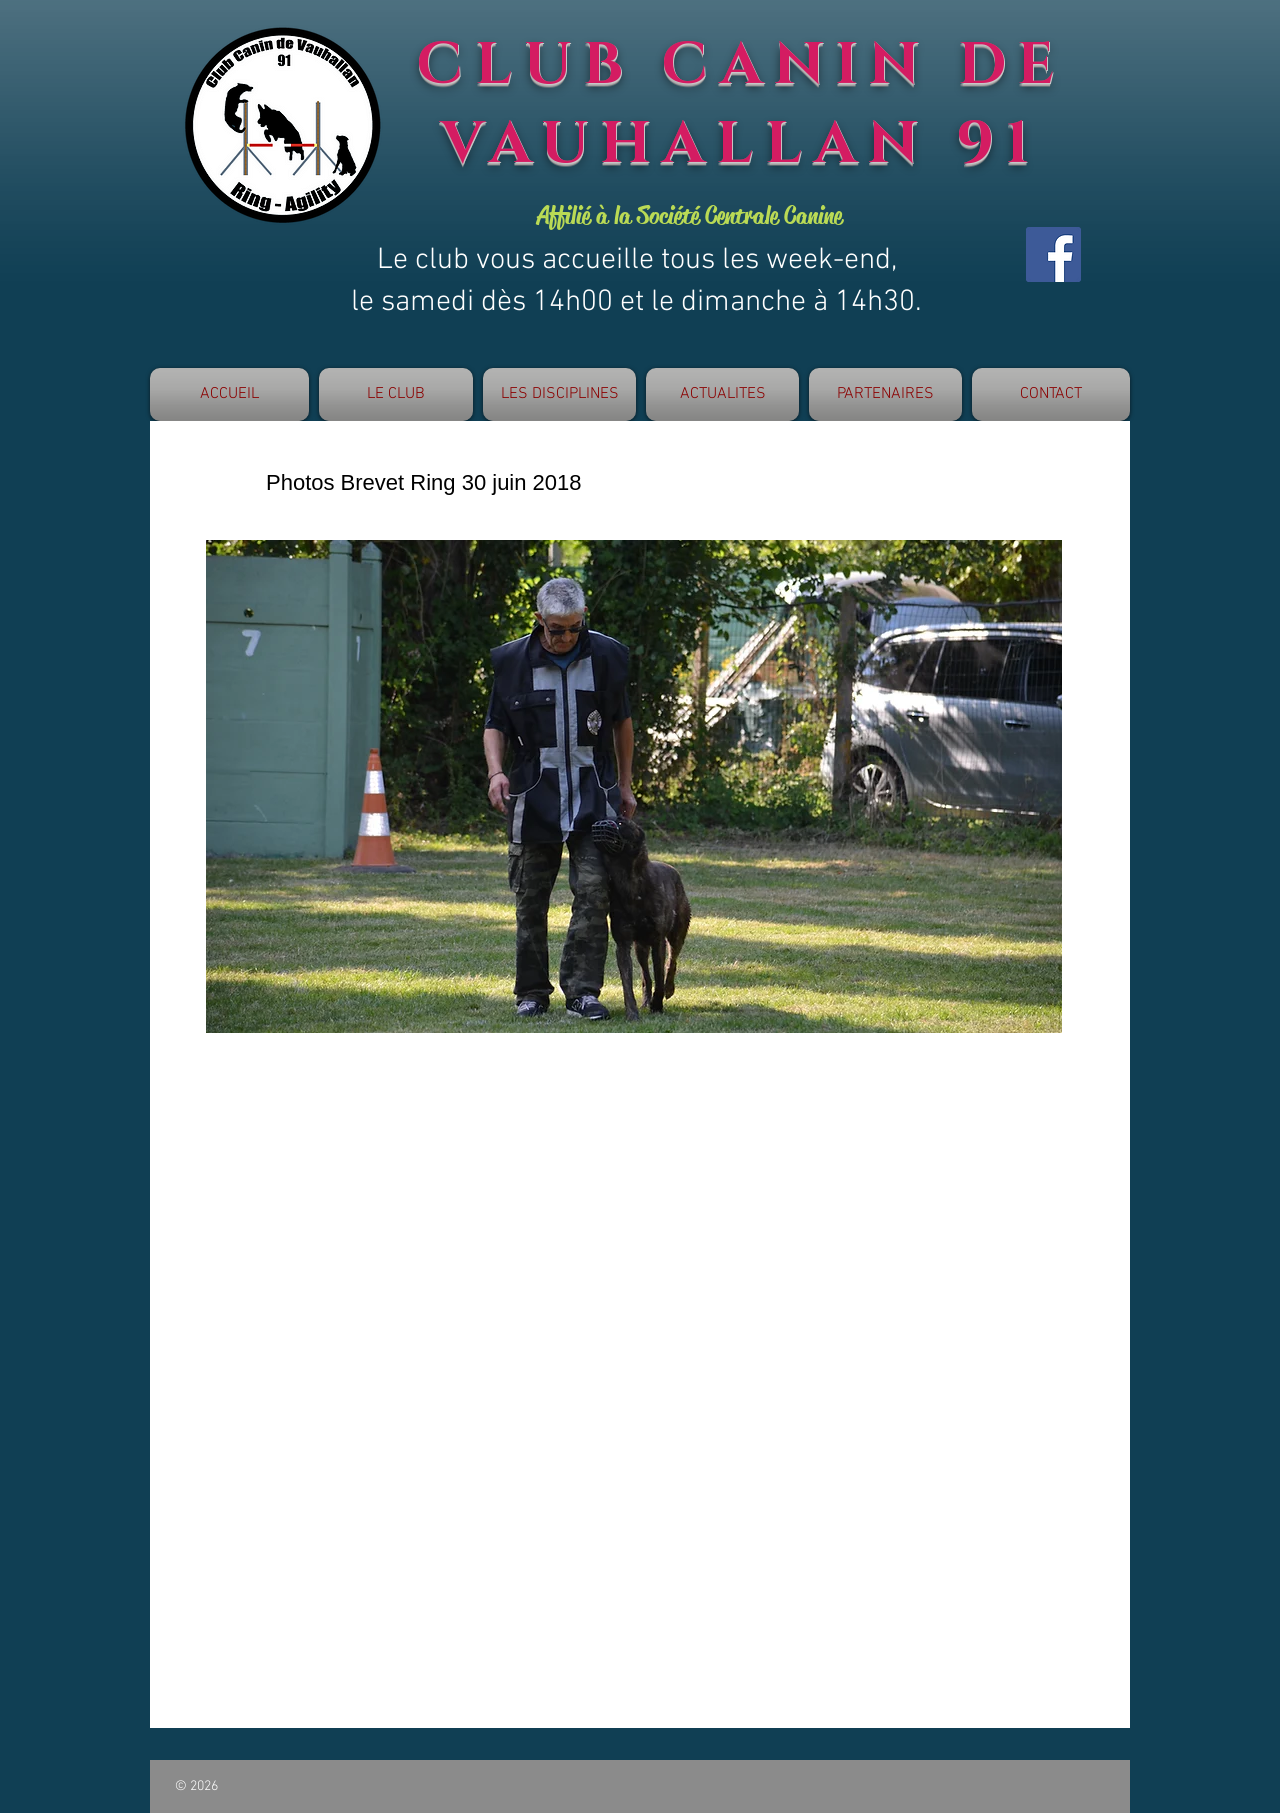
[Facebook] (1053, 254)
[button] (396, 394)
